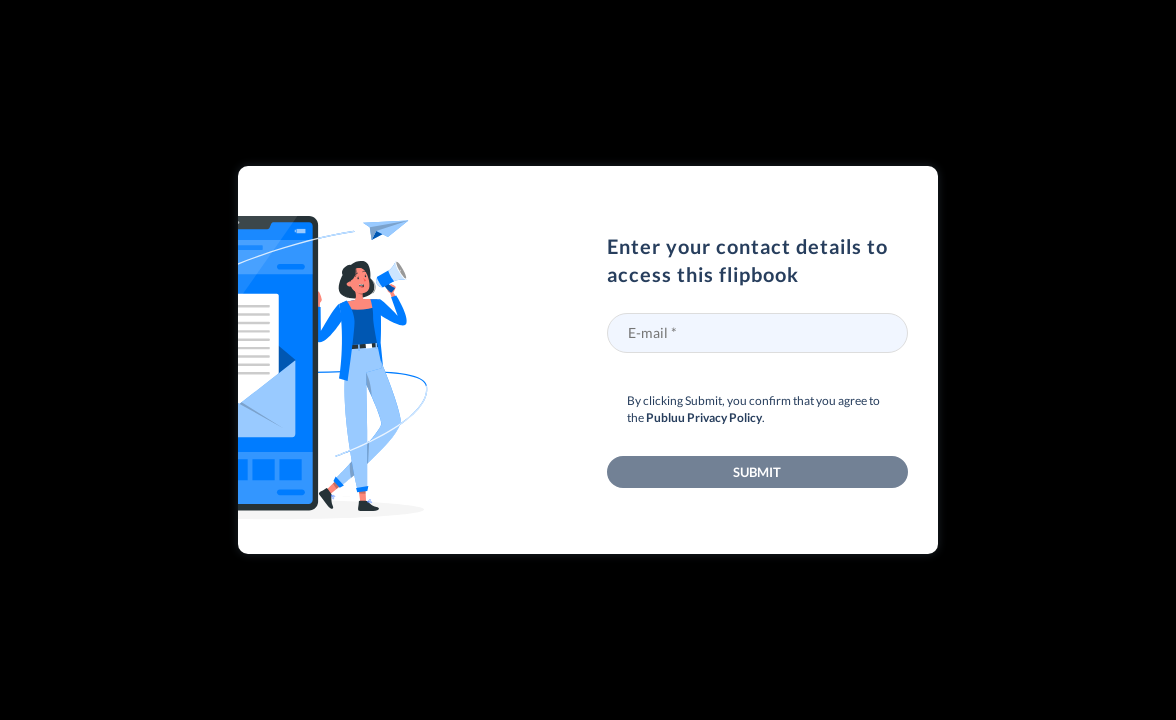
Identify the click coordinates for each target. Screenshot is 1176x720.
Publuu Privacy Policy (704, 417)
